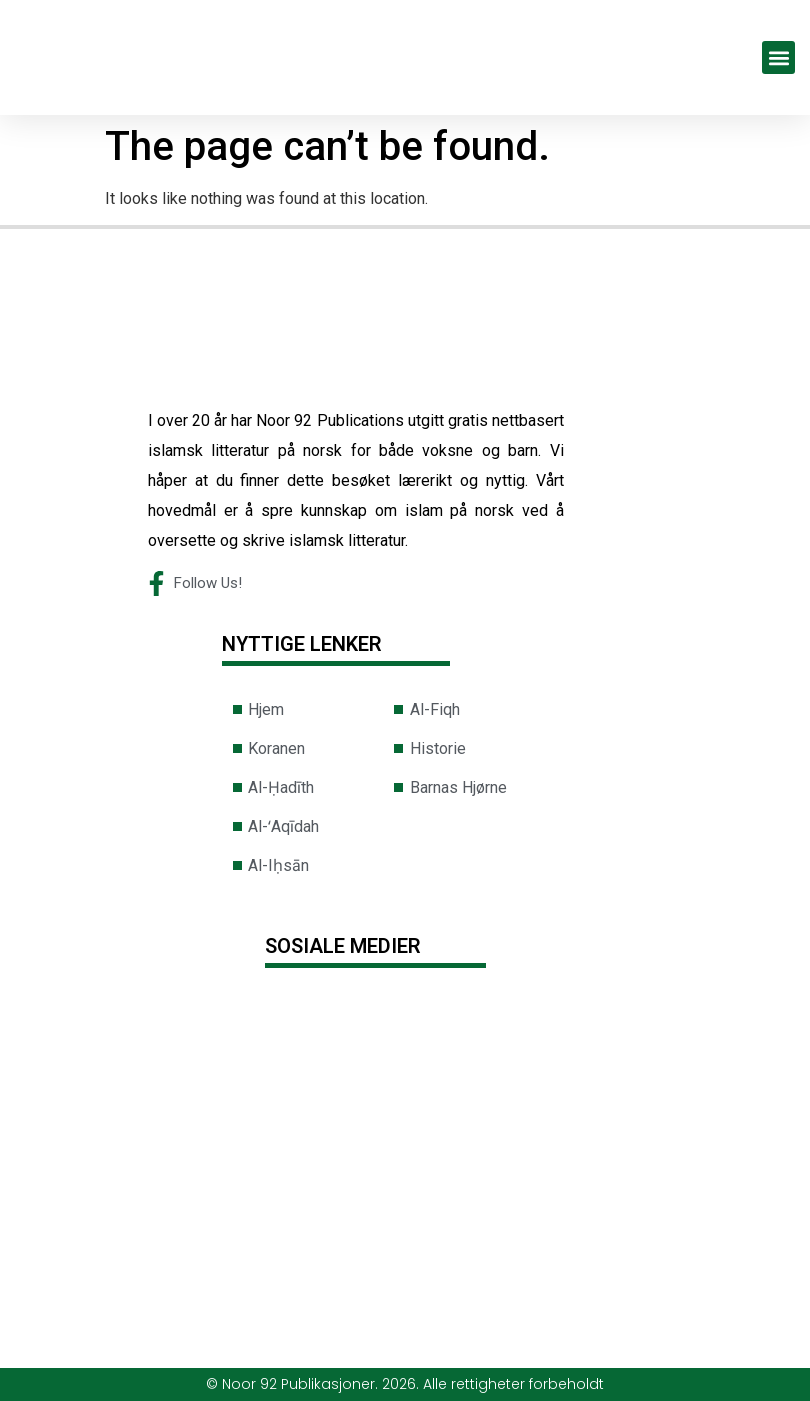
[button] (778, 57)
